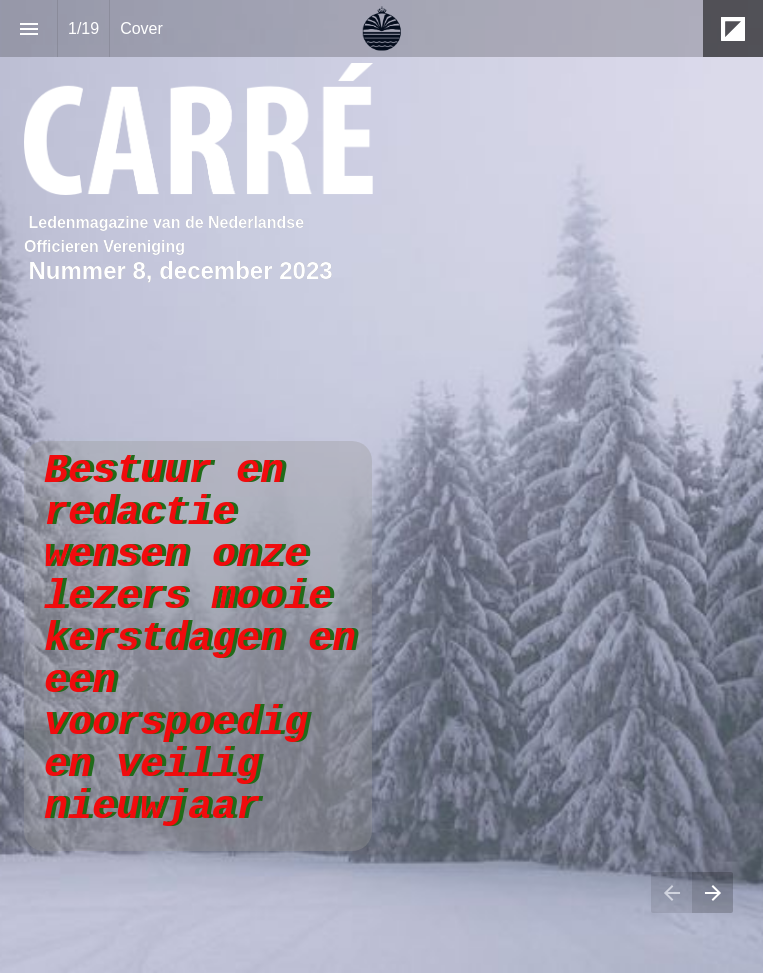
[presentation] (381, 486)
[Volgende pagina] (712, 892)
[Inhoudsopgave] (28, 28)
